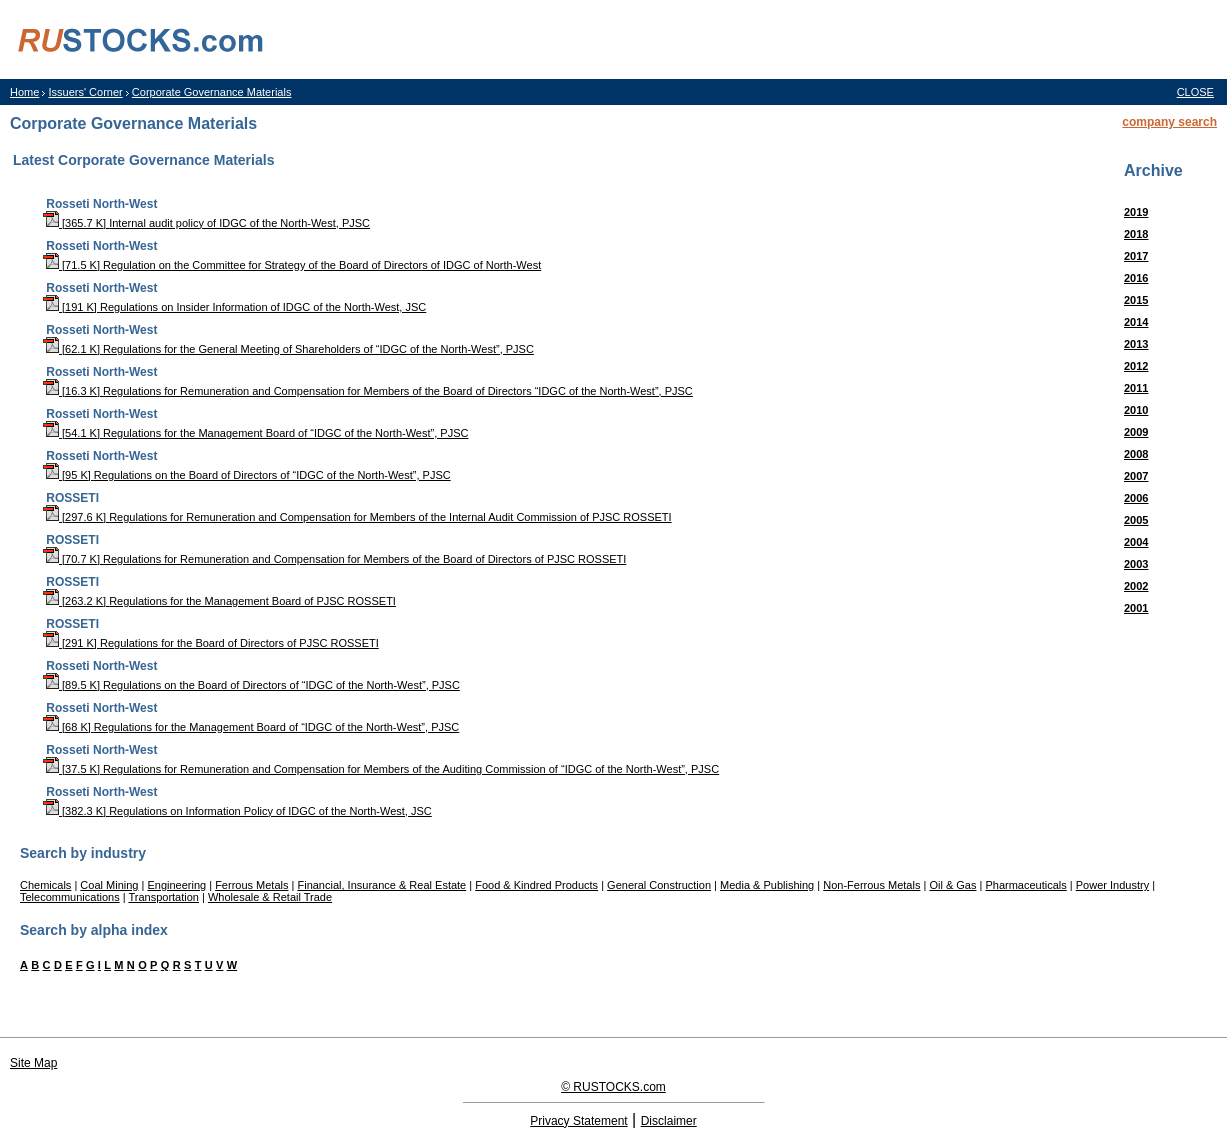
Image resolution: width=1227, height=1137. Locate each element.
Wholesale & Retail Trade (270, 897)
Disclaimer (669, 1121)
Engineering (176, 885)
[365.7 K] (76, 223)
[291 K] (71, 643)
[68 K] (68, 727)
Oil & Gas (952, 885)
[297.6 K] (76, 517)
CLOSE (1195, 92)
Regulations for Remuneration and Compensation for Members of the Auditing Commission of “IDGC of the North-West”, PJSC (411, 769)
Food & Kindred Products (536, 885)
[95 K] (68, 475)
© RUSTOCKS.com (613, 1087)
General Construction (659, 885)
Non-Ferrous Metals (871, 885)
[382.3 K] (76, 811)
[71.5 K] (73, 265)
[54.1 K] (73, 433)
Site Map (33, 1063)
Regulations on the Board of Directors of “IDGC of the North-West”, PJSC (272, 475)
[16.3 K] (73, 391)
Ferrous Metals (251, 885)
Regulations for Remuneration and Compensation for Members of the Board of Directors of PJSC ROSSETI (364, 559)
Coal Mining (109, 885)
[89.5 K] (73, 685)
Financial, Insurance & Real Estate (381, 885)
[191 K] (71, 307)
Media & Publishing (767, 885)
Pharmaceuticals (1025, 885)
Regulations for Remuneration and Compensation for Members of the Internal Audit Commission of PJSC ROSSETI (390, 517)
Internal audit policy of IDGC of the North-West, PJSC (239, 223)
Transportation (163, 897)
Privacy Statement (578, 1121)
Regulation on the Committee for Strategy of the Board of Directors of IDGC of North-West (322, 265)
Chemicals (45, 885)
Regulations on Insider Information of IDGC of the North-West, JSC (263, 307)
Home (24, 92)
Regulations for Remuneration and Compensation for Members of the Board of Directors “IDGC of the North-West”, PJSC (398, 391)
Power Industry (1112, 885)
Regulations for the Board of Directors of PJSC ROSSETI (239, 643)
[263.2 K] (76, 601)
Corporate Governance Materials (212, 92)
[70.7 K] (73, 559)
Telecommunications (70, 897)
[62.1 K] (73, 349)
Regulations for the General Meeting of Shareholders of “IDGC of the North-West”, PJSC (318, 349)
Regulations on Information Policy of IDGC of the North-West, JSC (270, 811)
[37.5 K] (73, 769)
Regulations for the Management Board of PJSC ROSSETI (252, 601)
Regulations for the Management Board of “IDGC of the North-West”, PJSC (285, 433)
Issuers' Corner (85, 92)
